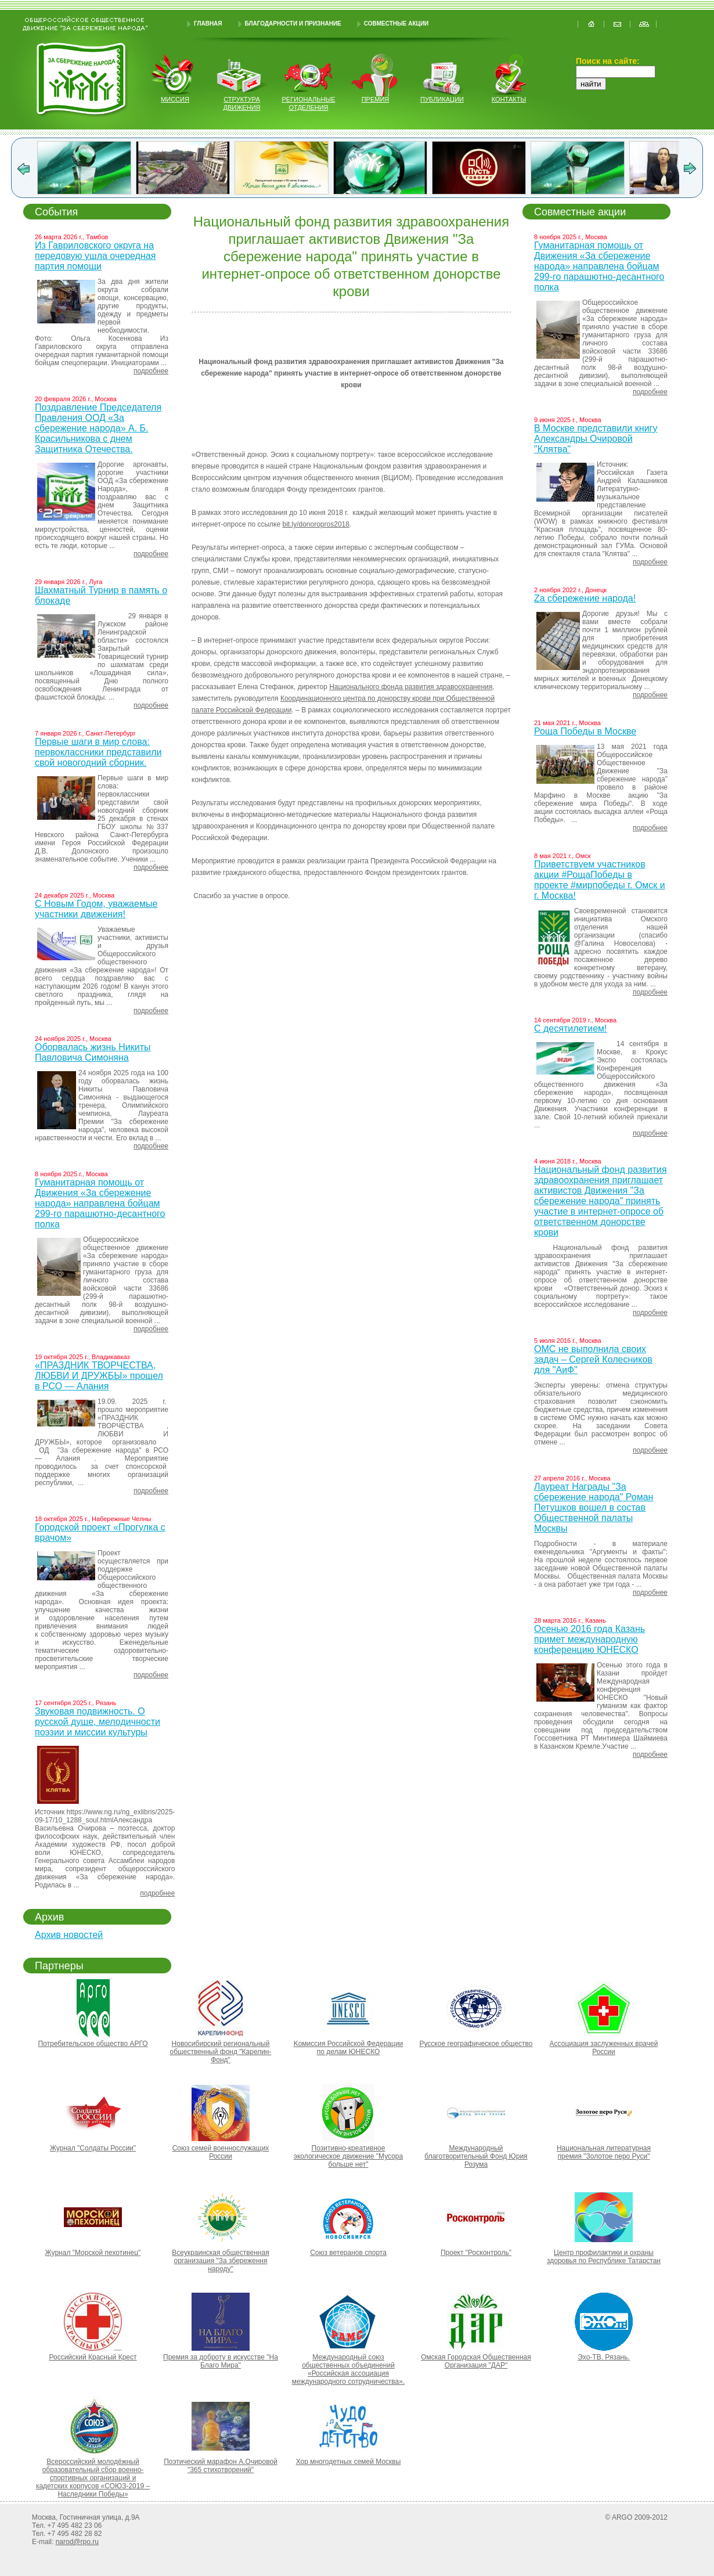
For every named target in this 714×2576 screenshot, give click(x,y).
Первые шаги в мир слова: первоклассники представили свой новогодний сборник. (98, 752)
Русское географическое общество (475, 2044)
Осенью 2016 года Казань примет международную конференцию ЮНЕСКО (589, 1639)
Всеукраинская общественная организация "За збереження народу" (220, 2261)
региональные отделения (308, 103)
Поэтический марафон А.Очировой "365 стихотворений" (220, 2466)
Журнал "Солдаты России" (93, 2148)
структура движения (242, 103)
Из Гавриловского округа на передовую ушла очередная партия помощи (95, 255)
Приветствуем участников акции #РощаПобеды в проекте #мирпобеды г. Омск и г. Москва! (599, 879)
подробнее (151, 371)
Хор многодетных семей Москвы (348, 2462)
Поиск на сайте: (608, 61)
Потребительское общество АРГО (92, 2044)
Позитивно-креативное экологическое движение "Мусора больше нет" (348, 2156)
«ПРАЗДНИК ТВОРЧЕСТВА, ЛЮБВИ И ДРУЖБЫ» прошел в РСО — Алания (99, 1375)
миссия (175, 99)
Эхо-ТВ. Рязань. (604, 2357)
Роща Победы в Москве (585, 731)
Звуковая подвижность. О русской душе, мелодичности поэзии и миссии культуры (97, 1721)
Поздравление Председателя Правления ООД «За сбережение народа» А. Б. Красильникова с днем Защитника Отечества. (98, 428)
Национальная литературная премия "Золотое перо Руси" (604, 2152)
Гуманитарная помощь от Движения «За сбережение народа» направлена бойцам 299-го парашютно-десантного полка (100, 1203)
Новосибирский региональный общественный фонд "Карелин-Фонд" (221, 2052)
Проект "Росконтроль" (476, 2253)
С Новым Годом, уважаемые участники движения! (96, 909)
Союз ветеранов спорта (348, 2253)
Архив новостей (69, 1935)
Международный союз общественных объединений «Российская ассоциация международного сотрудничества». (348, 2369)
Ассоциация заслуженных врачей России (604, 2048)
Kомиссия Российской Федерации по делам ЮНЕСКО (348, 2048)
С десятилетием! (570, 1028)
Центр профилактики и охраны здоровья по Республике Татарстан (604, 2257)
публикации (442, 99)
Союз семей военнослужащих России (220, 2152)
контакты (509, 99)
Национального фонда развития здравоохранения (410, 687)
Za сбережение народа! (585, 598)
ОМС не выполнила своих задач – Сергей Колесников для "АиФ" (593, 1359)
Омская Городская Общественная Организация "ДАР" (476, 2361)
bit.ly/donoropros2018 (316, 524)
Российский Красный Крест (92, 2357)
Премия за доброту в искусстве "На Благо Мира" (220, 2361)
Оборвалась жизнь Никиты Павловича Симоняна (93, 1052)
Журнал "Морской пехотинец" (93, 2253)
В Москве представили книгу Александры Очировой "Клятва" (595, 438)
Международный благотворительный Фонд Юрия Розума (475, 2156)
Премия (376, 99)
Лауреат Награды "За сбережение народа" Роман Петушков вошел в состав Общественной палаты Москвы (593, 1507)
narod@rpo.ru (77, 2542)
